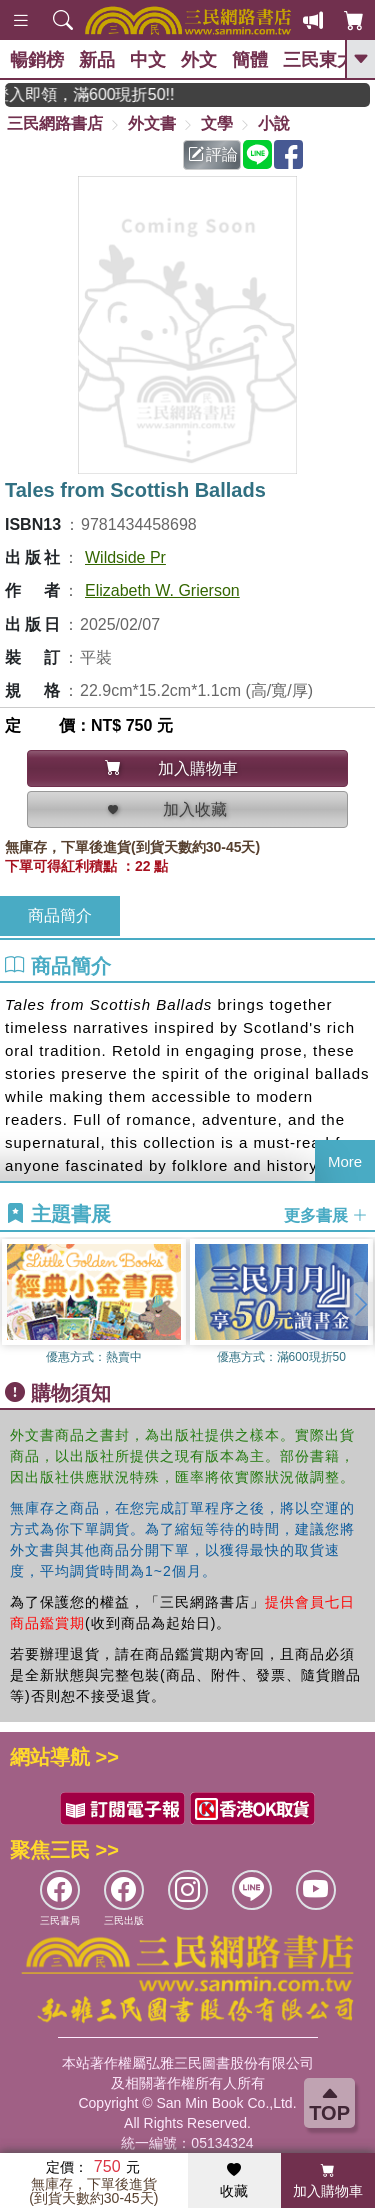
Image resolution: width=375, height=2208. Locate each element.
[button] (360, 1304)
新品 (97, 60)
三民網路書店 (55, 123)
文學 (217, 123)
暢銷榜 (37, 60)
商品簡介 (60, 915)
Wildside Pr (125, 557)
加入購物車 (328, 2181)
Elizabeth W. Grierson (162, 590)
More (345, 1161)
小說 (274, 123)
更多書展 (326, 1214)
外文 (199, 60)
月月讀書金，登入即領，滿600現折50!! (102, 94)
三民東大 (319, 60)
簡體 (250, 60)
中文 (148, 60)
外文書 (152, 123)
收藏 (234, 2181)
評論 (213, 154)
